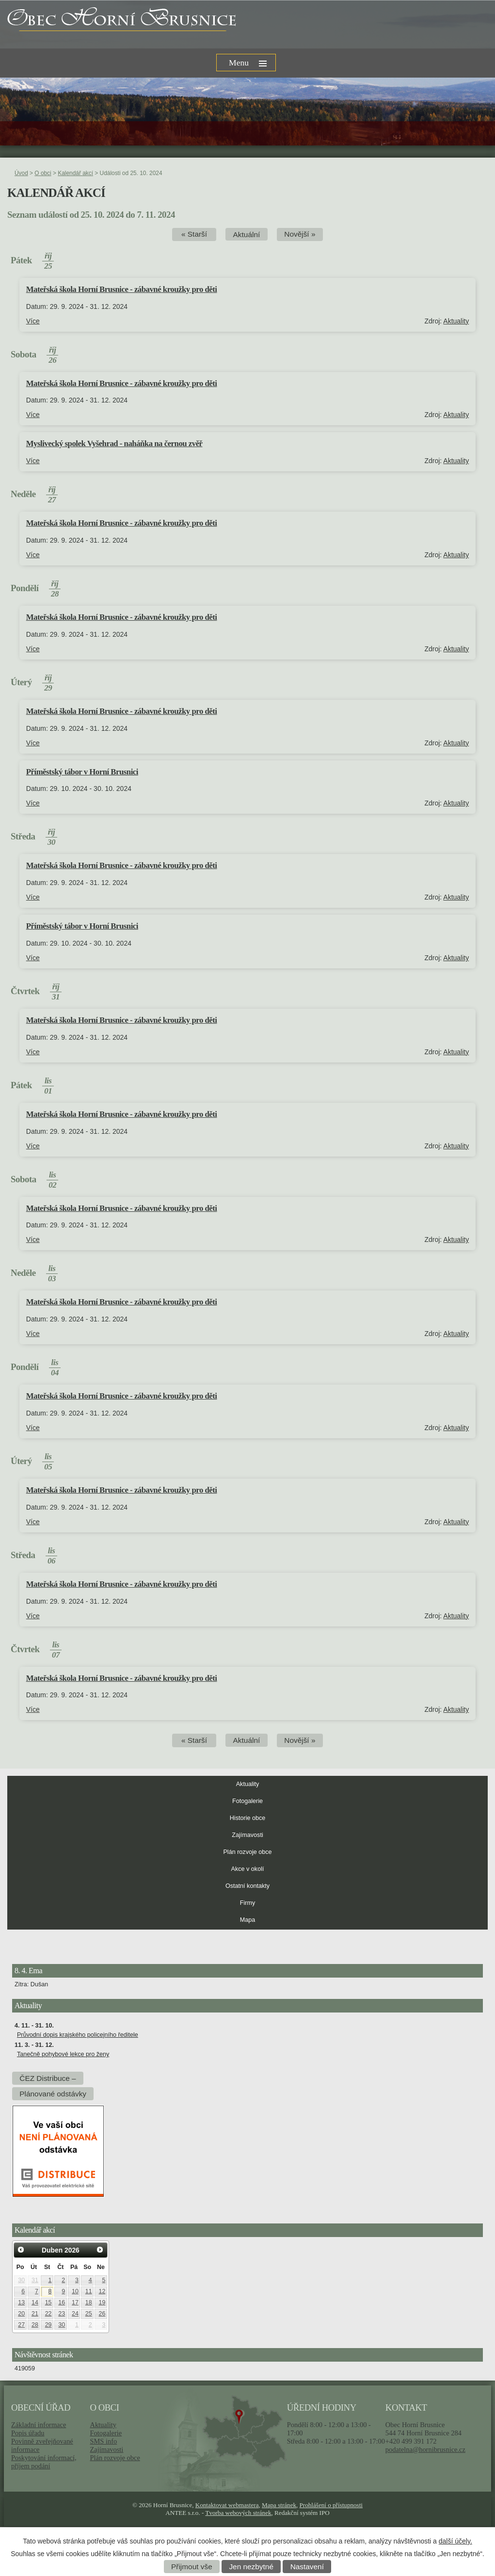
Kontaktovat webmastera (227, 2505)
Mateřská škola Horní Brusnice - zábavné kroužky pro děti (121, 289)
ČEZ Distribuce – (47, 2078)
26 (102, 2313)
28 (35, 2324)
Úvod (21, 173)
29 (48, 2324)
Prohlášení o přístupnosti (331, 2505)
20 (21, 2313)
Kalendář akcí (75, 173)
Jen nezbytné (251, 2566)
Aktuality (456, 321)
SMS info (103, 2441)
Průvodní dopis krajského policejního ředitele (77, 2034)
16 (61, 2302)
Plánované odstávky (52, 2094)
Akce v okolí (247, 1869)
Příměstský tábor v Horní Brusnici (82, 771)
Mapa (247, 1919)
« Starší (194, 234)
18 (88, 2302)
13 (21, 2302)
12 (102, 2291)
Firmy (247, 1903)
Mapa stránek (279, 2505)
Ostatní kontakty (247, 1886)
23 (61, 2313)
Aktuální (246, 234)
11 (88, 2291)
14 (35, 2302)
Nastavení (307, 2566)
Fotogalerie (247, 1801)
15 (48, 2302)
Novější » (299, 234)
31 (35, 2280)
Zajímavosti (247, 1835)
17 (75, 2302)
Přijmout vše (191, 2566)
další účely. (455, 2541)
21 (35, 2313)
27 (21, 2324)
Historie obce (248, 1818)
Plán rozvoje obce (247, 1852)
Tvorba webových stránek (238, 2512)
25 (88, 2313)
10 (75, 2291)
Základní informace (38, 2425)
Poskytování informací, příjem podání (44, 2462)
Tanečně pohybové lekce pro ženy (63, 2054)
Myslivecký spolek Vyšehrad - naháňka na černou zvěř (114, 443)
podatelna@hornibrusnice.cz (425, 2449)
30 (21, 2280)
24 (75, 2313)
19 (102, 2302)
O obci (42, 173)
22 (48, 2313)
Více (33, 321)
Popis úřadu (28, 2433)
